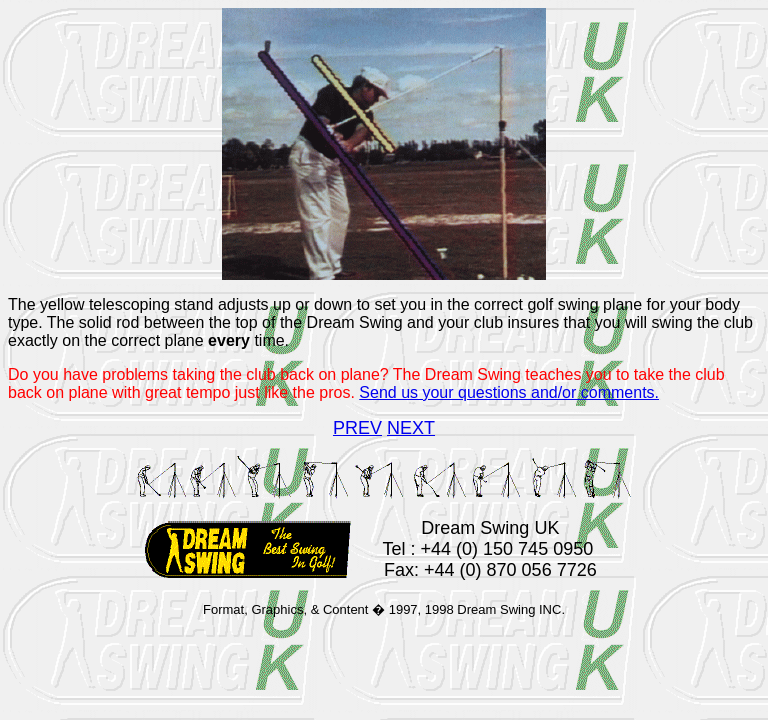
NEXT (411, 428)
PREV (357, 428)
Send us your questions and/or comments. (509, 392)
